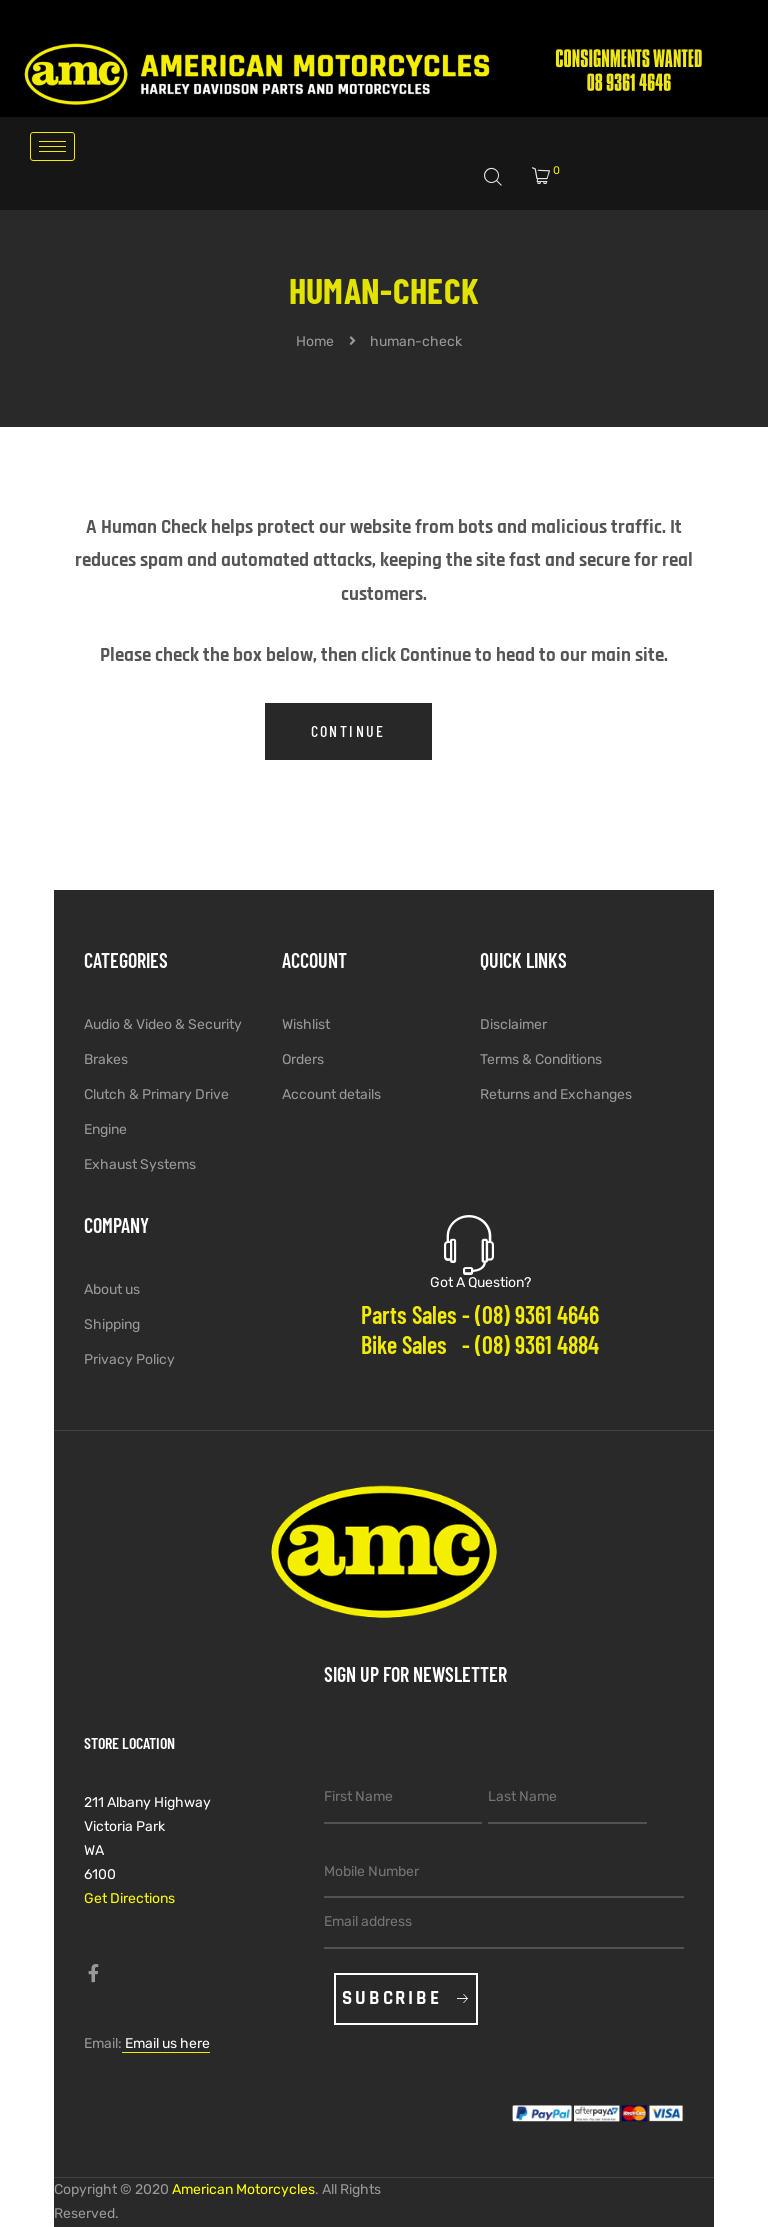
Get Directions (129, 1898)
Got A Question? (480, 1282)
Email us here (166, 2043)
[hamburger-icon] (52, 146)
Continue (348, 730)
